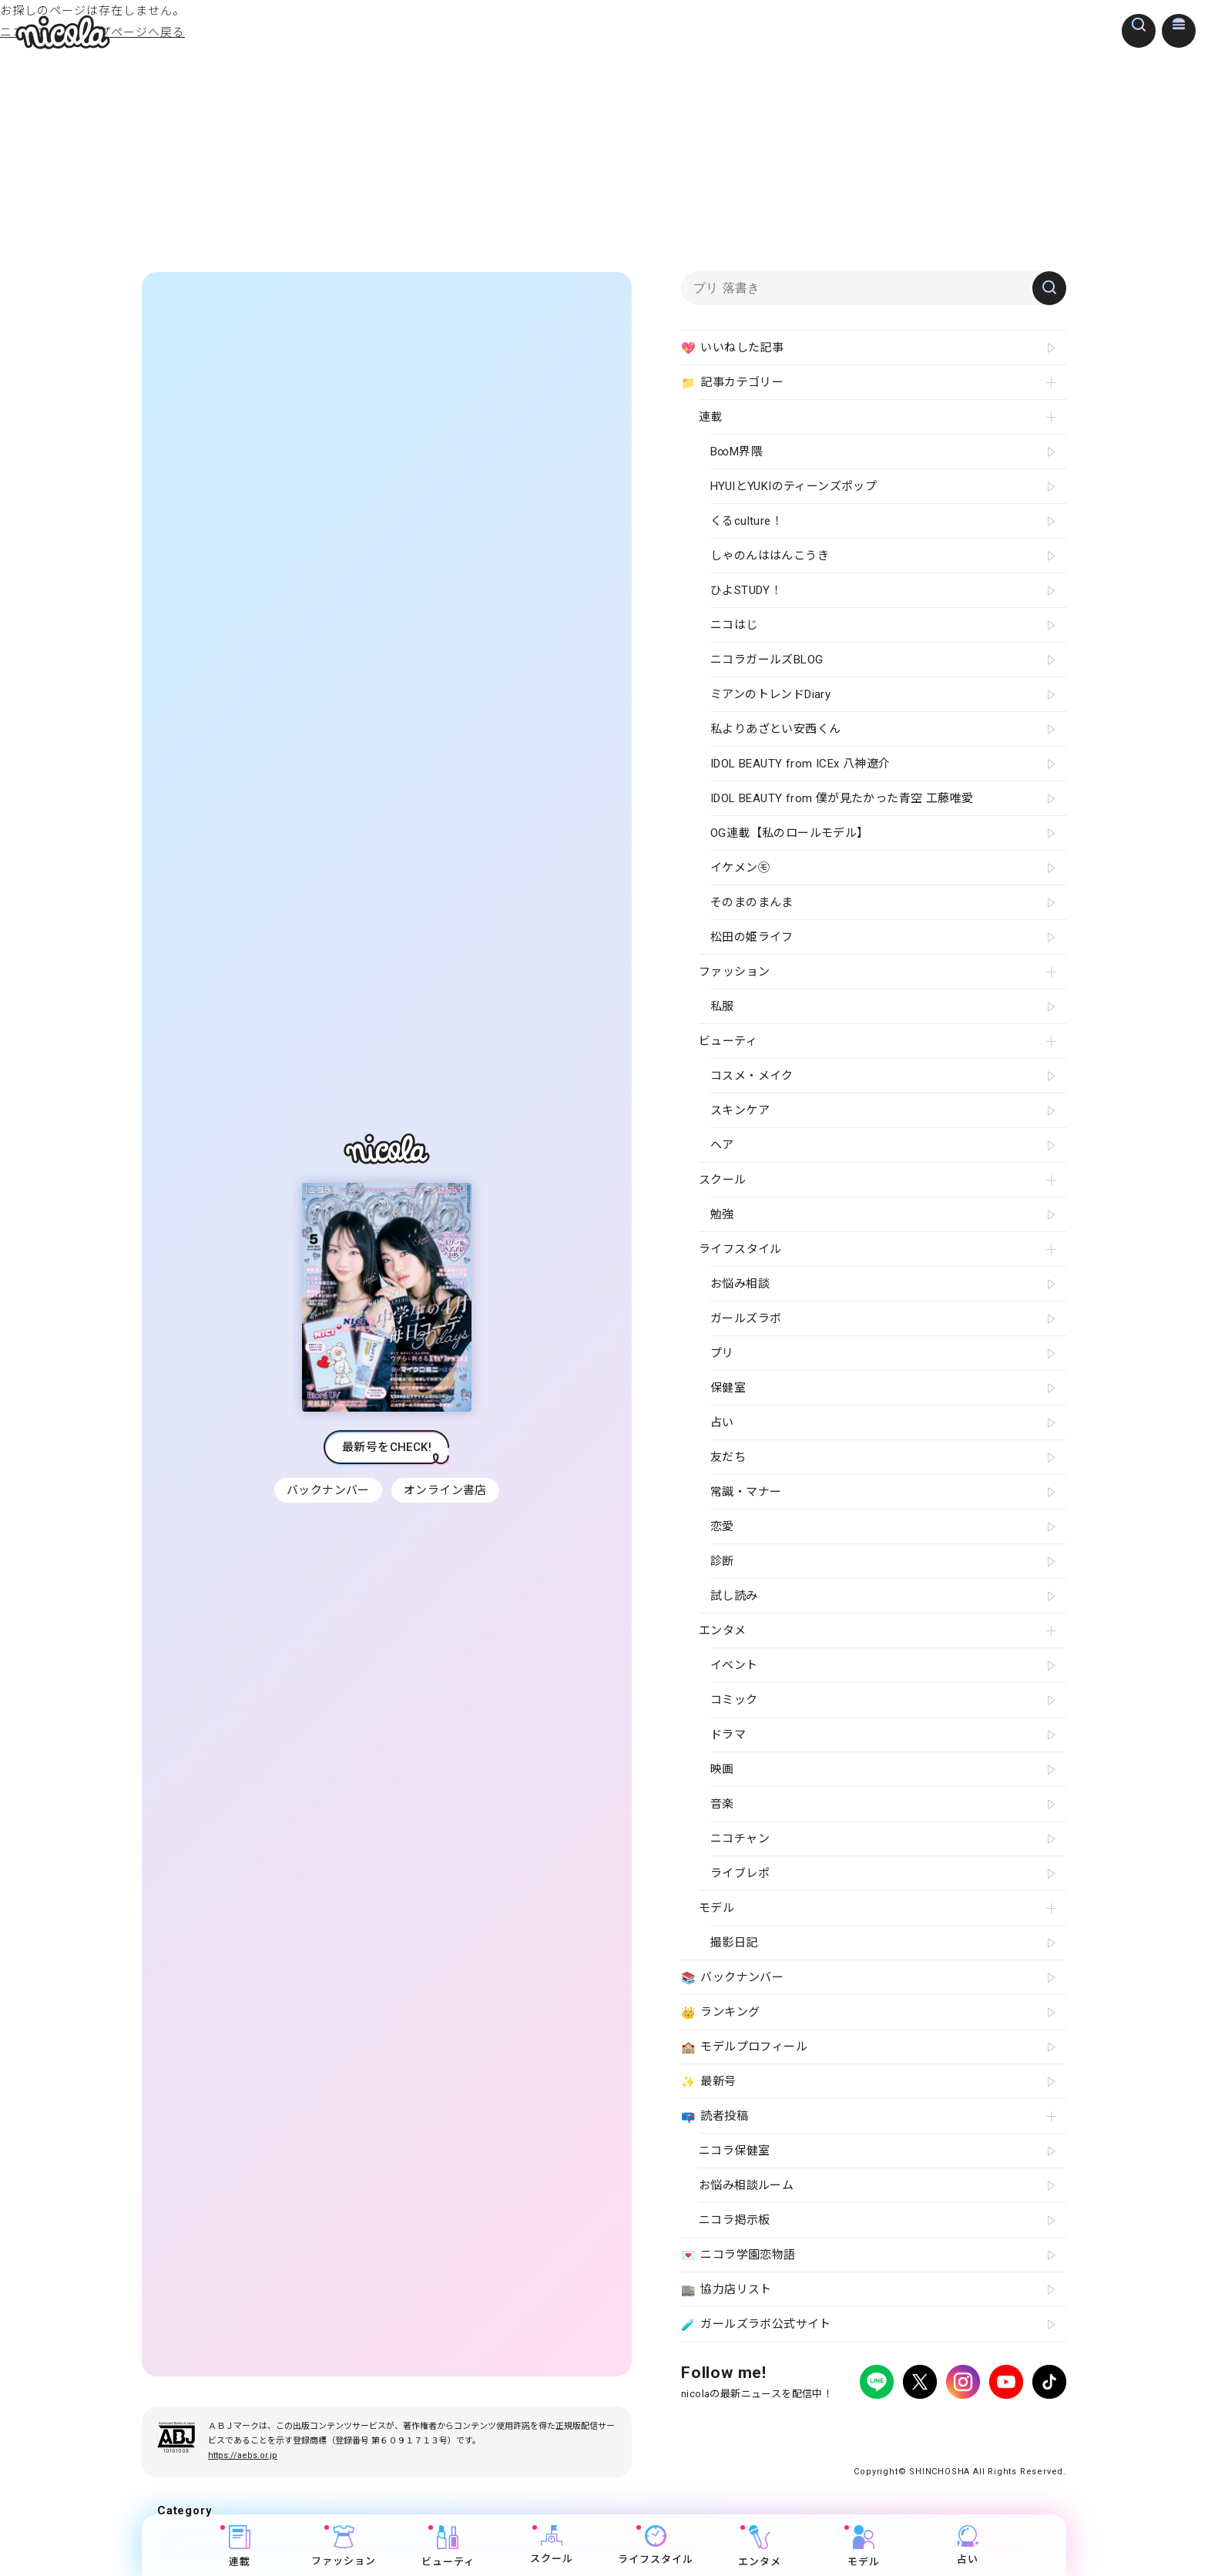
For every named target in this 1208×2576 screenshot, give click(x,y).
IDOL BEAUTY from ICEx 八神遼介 (800, 764)
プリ (722, 1353)
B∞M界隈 (736, 451)
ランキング (720, 2012)
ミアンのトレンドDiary (770, 694)
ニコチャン (740, 1839)
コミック (734, 1700)
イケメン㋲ (740, 868)
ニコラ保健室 (734, 2151)
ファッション (344, 2546)
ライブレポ (740, 1873)
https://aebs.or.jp (242, 2455)
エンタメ (760, 2546)
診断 (722, 1561)
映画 (722, 1769)
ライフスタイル (656, 2545)
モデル (864, 2546)
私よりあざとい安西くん (775, 729)
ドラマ (728, 1734)
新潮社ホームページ (1021, 2424)
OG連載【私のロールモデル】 (789, 833)
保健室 (728, 1388)
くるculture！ (746, 521)
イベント (734, 1665)
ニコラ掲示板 (734, 2220)
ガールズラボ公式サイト (756, 2325)
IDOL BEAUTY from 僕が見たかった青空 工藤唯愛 (841, 798)
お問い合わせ (937, 2424)
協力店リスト (726, 2290)
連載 (240, 2546)
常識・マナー (745, 1492)
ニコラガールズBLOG (766, 660)
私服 (722, 1006)
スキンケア (740, 1110)
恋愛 (722, 1526)
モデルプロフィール (744, 2047)
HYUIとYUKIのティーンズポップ (793, 486)
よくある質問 (867, 2424)
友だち (728, 1457)
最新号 (709, 2082)
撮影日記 (734, 1943)
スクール (552, 2544)
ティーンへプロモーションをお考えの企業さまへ (956, 2438)
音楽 (722, 1804)
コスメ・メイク (752, 1076)
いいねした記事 (732, 348)
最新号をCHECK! (386, 1447)
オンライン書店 (446, 1490)
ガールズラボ (745, 1318)
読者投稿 (714, 2116)
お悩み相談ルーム (746, 2185)
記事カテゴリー (732, 383)
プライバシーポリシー (727, 2424)
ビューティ (448, 2546)
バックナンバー (326, 1490)
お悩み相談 (740, 1284)
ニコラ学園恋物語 (738, 2255)
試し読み (734, 1596)
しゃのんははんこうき (769, 556)
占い (968, 2545)
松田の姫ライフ (752, 937)
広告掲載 (807, 2424)
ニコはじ (734, 625)
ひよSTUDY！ (746, 590)
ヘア (722, 1145)
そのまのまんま (752, 902)
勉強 (722, 1214)
